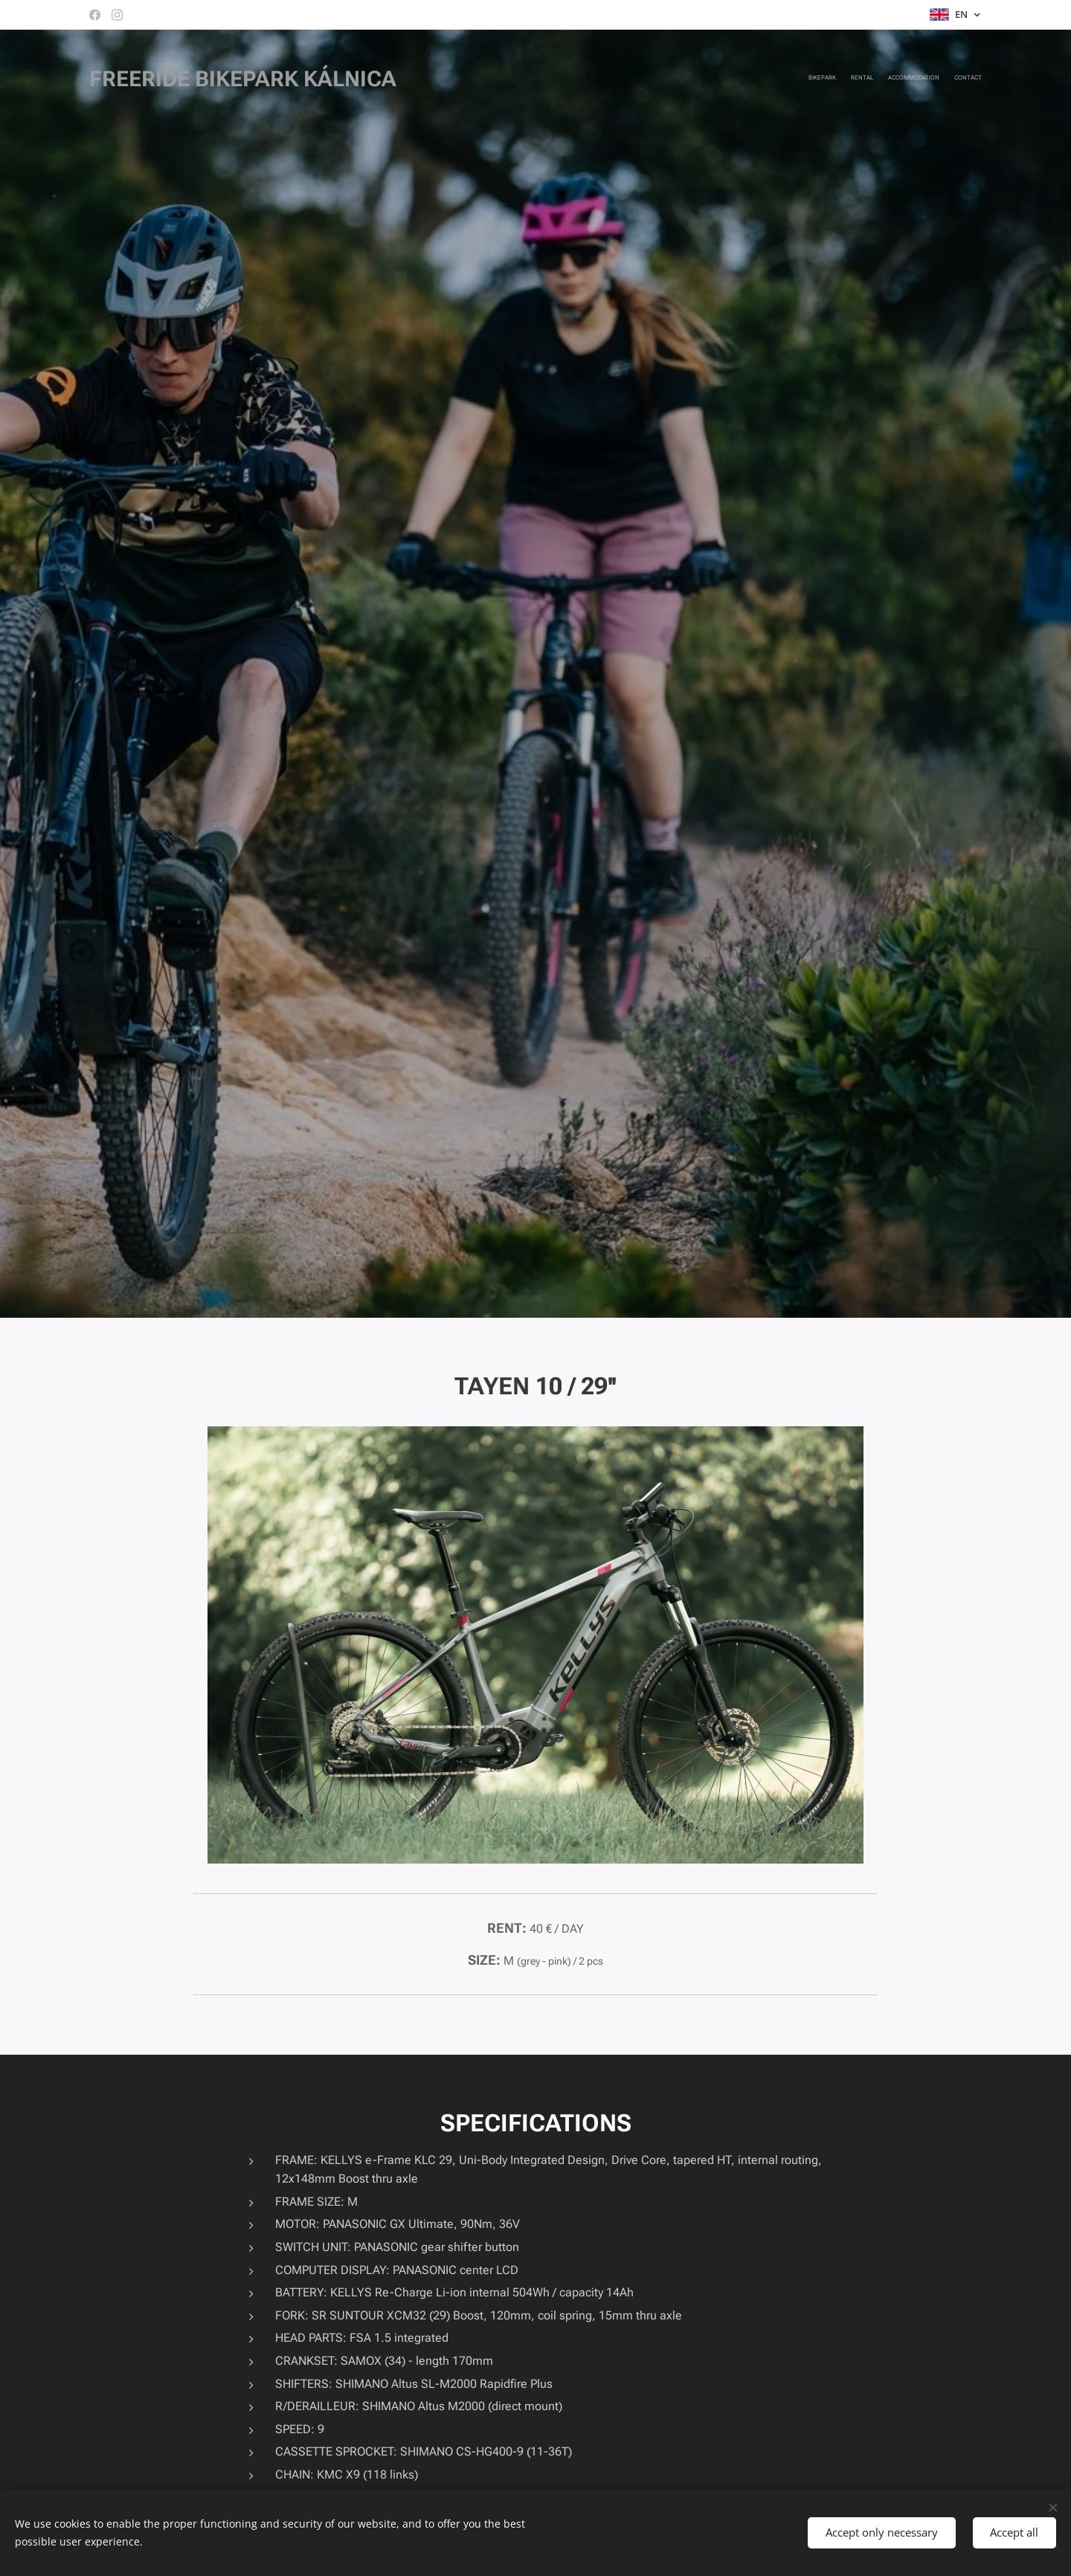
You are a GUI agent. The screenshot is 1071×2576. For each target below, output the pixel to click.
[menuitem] (939, 78)
